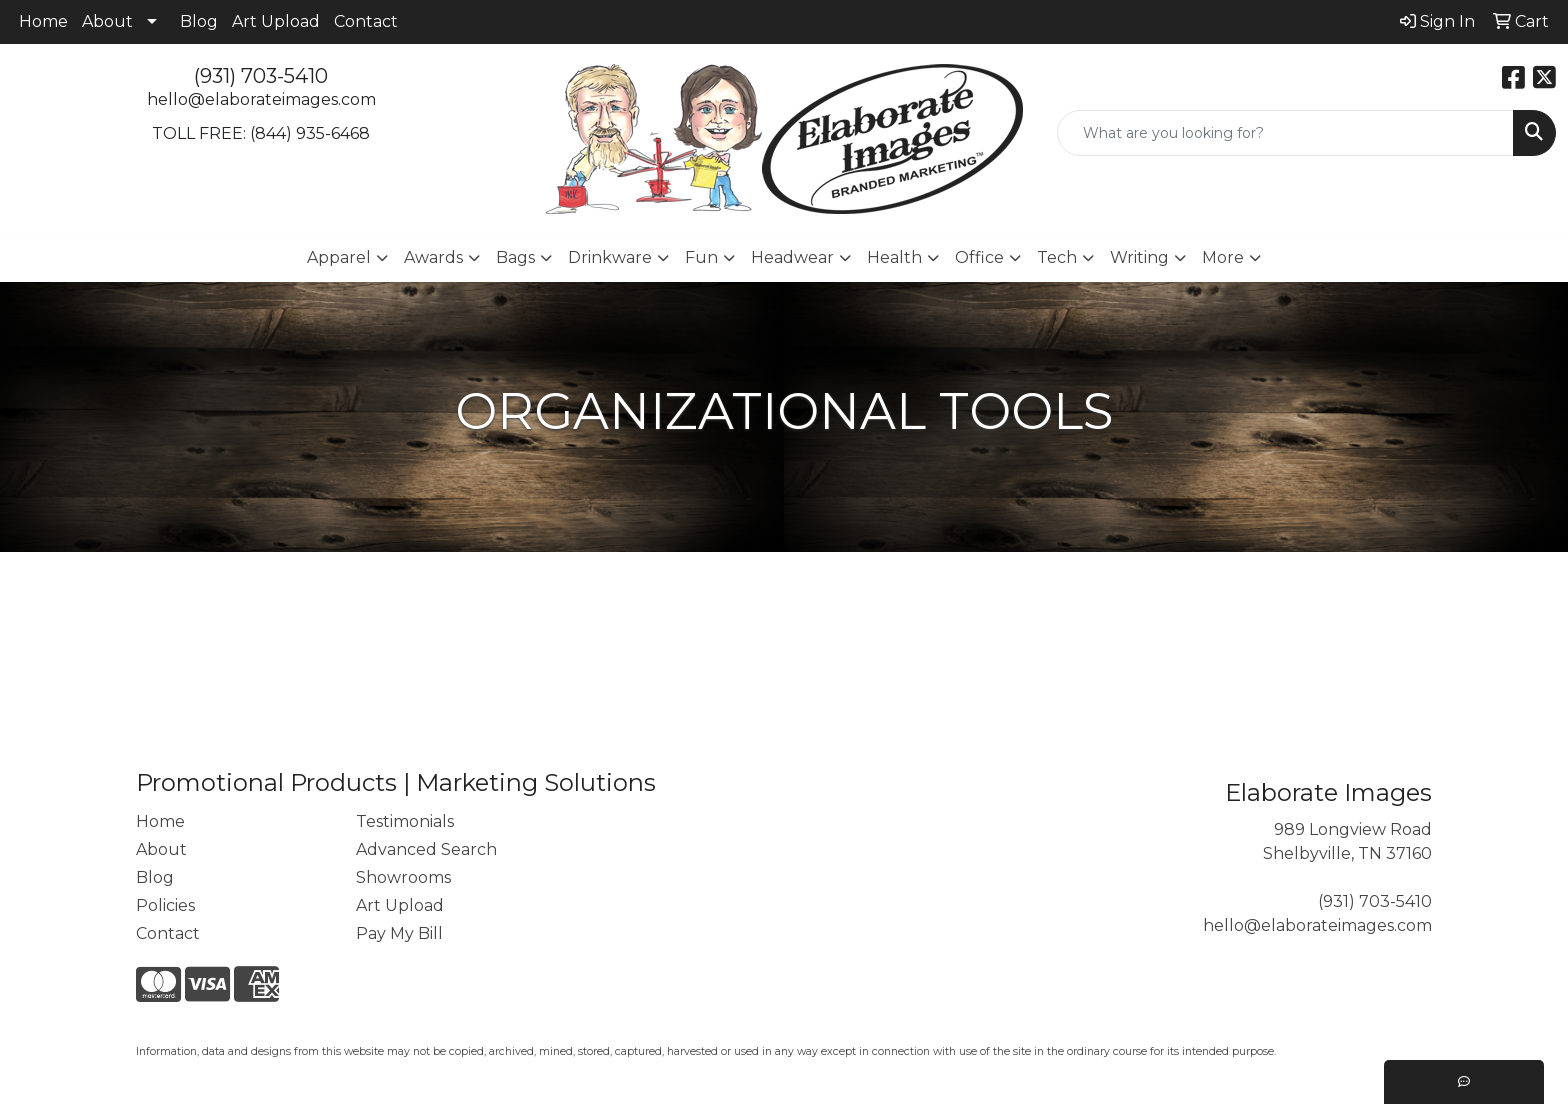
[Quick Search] (1285, 133)
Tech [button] (1057, 257)
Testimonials (405, 821)
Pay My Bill (399, 933)
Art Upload (276, 21)
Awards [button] (433, 257)
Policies (165, 905)
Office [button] (979, 257)
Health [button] (894, 257)
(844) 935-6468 (310, 133)
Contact (366, 21)
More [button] (1223, 257)
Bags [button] (515, 257)
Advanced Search (426, 849)
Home (43, 21)
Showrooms (403, 877)
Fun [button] (701, 257)
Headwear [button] (792, 257)
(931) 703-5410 (261, 76)
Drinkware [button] (610, 257)
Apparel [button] (339, 257)
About (107, 21)
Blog (199, 21)
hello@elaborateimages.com (261, 99)
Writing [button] (1139, 257)
